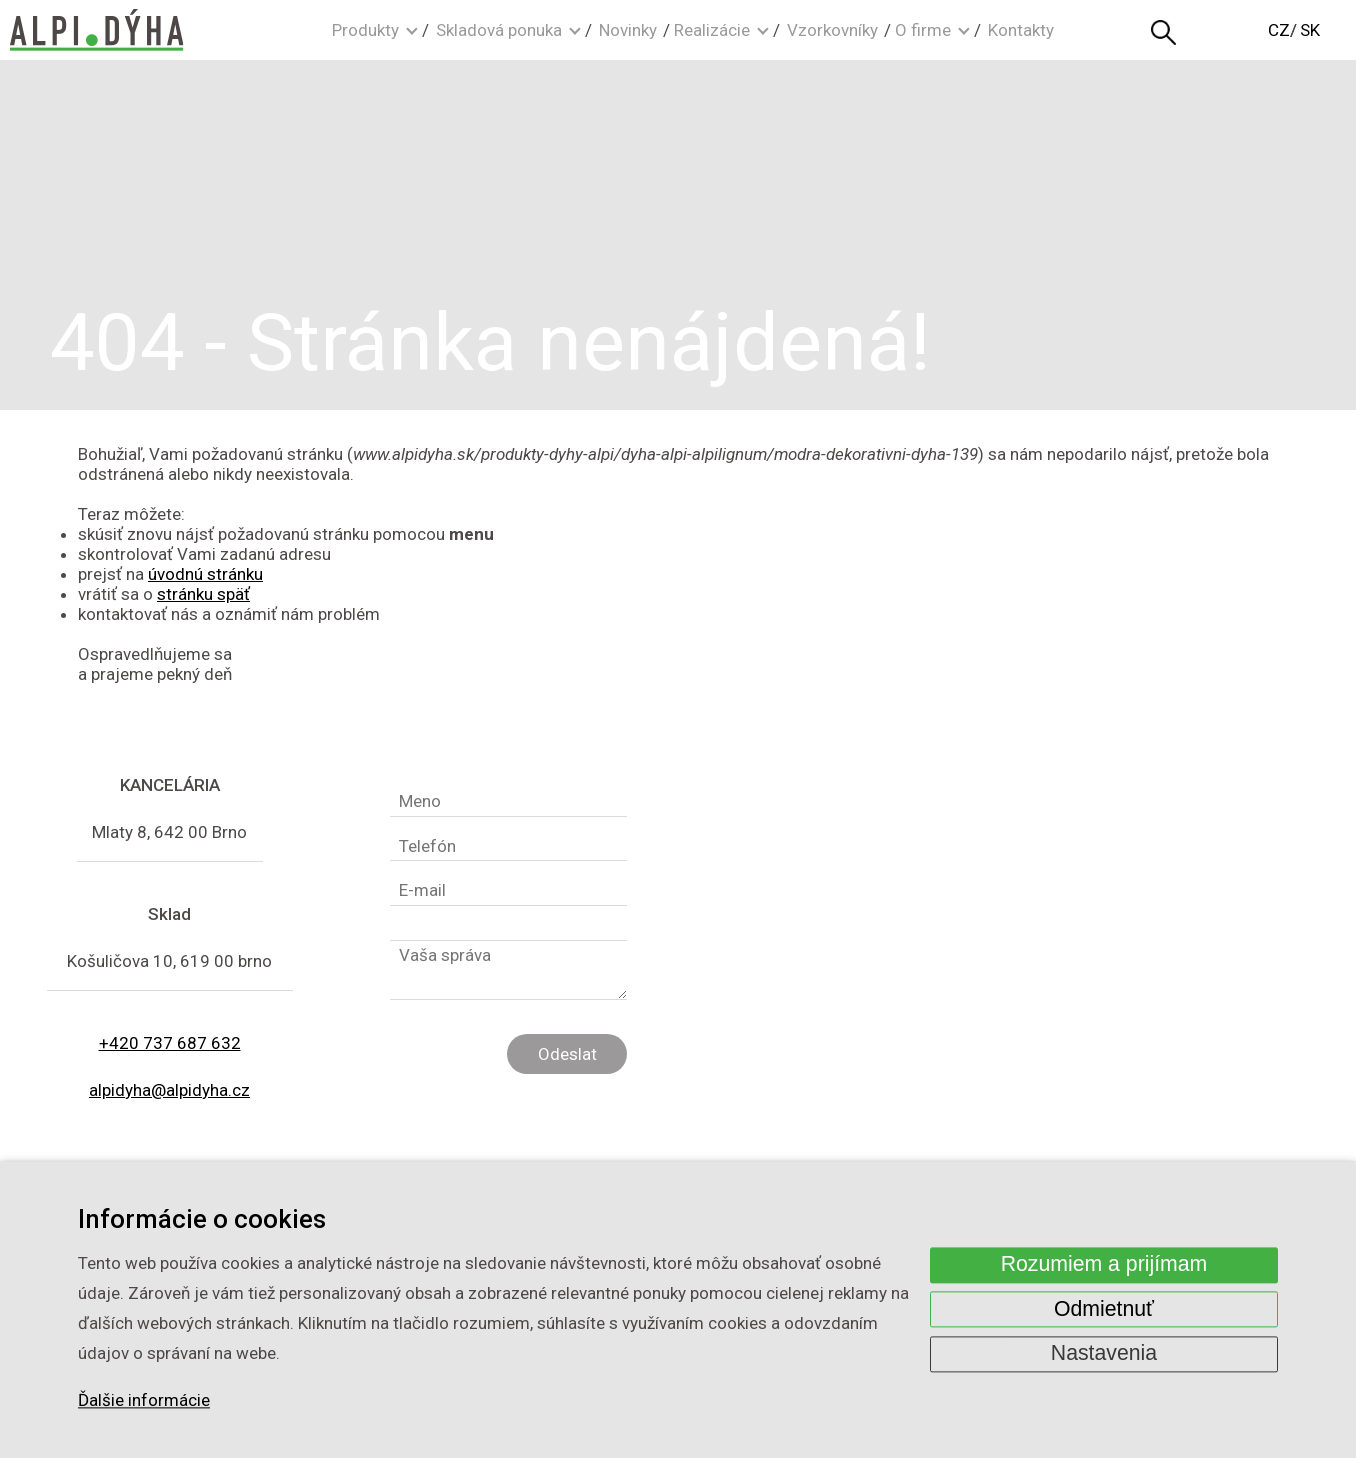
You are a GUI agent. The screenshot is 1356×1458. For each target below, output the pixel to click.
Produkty (365, 30)
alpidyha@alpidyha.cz (169, 1090)
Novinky (628, 30)
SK (1310, 30)
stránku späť (203, 594)
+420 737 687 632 (170, 1043)
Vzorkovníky (832, 30)
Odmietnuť (1104, 1309)
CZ (1279, 30)
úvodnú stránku (205, 574)
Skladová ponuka (499, 30)
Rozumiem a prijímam (1104, 1265)
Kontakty (1021, 30)
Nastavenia (1104, 1354)
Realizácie (712, 30)
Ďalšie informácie (144, 1401)
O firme (923, 30)
